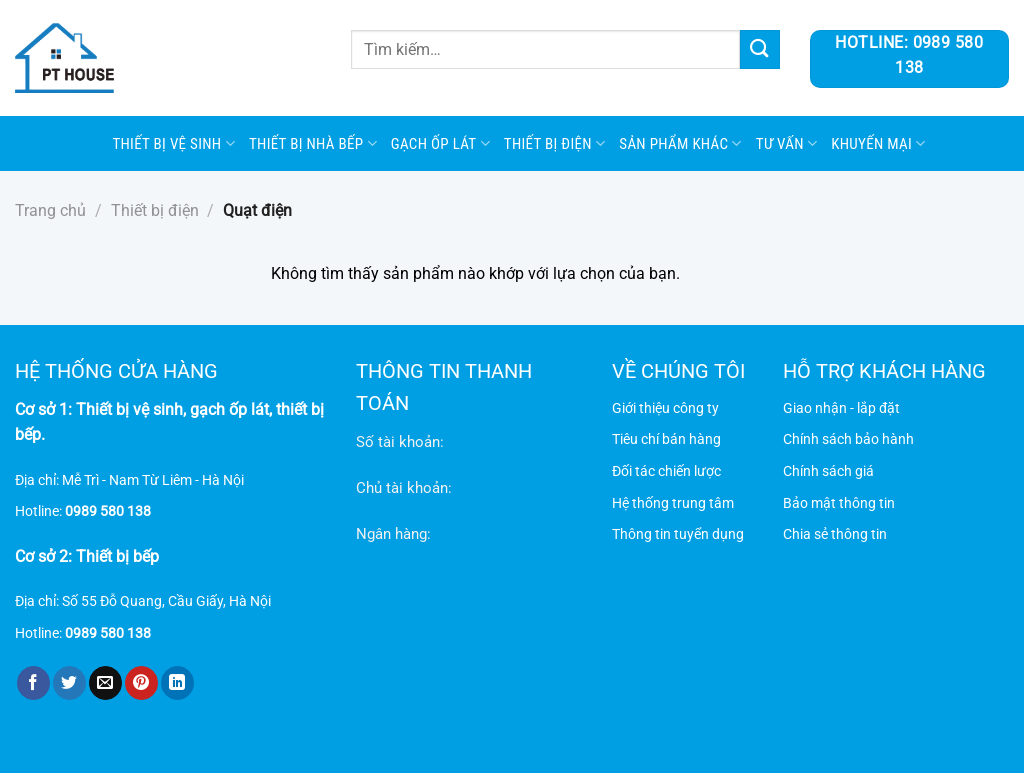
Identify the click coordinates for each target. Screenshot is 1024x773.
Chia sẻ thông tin (835, 534)
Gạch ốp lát (440, 143)
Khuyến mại (878, 143)
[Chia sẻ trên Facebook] (33, 683)
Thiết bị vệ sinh (173, 143)
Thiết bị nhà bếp (313, 143)
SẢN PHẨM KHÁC (680, 143)
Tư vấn (786, 143)
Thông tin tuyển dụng (678, 534)
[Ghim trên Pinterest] (141, 683)
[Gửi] (760, 49)
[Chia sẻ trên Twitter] (69, 683)
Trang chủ (50, 210)
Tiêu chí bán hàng (666, 439)
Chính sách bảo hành (848, 439)
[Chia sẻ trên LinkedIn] (177, 683)
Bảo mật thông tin (839, 503)
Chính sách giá (828, 471)
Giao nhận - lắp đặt (841, 408)
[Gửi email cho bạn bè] (105, 683)
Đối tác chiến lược (666, 471)
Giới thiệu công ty (665, 408)
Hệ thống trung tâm (673, 503)
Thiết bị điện (554, 143)
